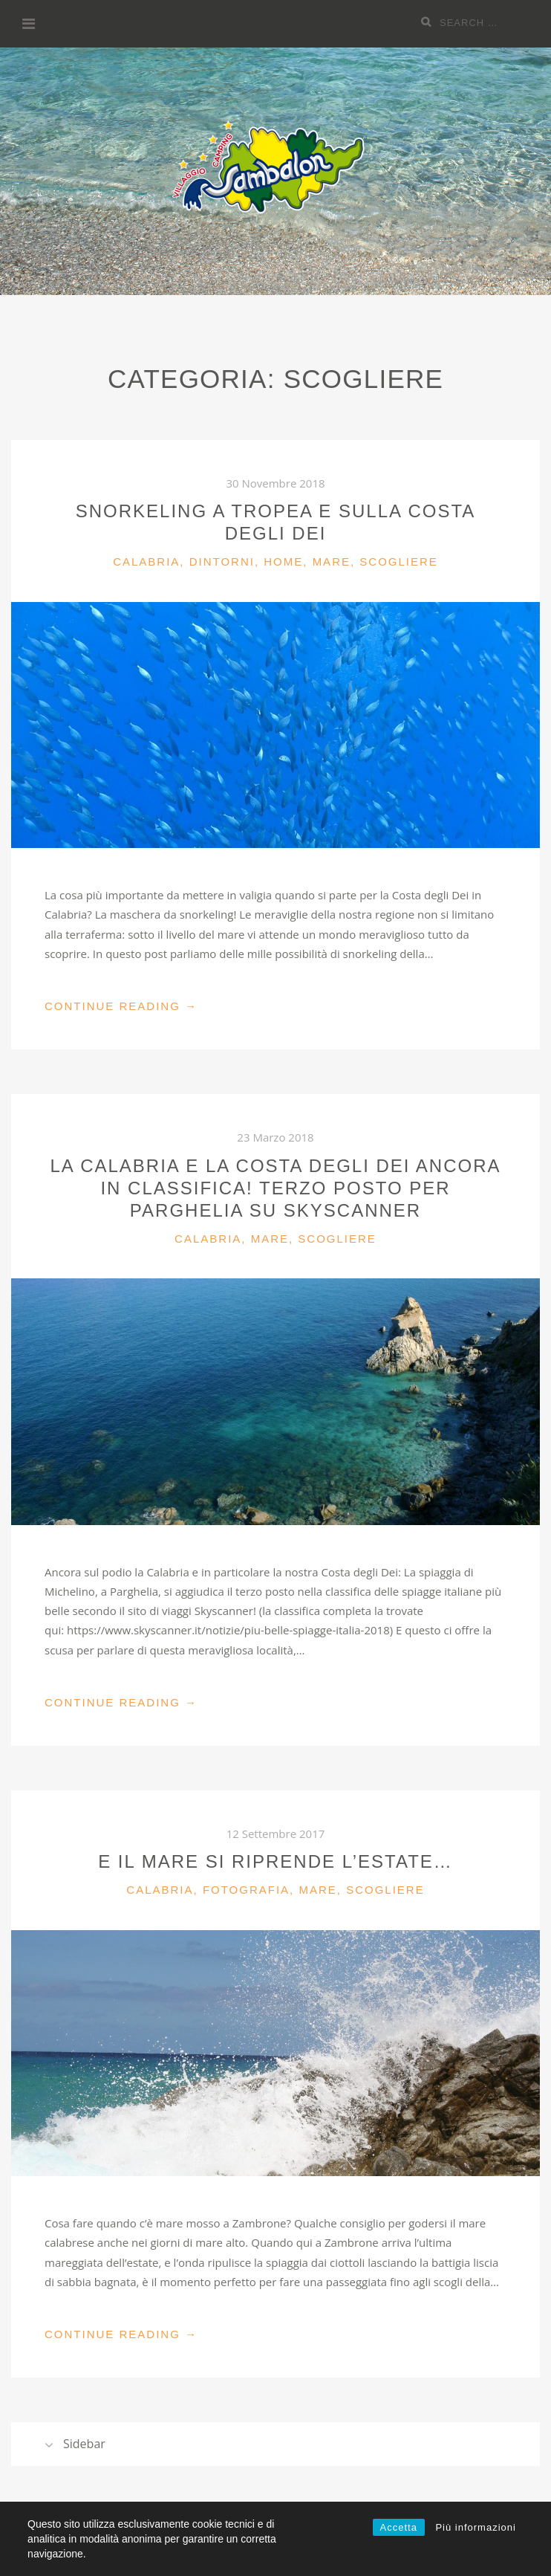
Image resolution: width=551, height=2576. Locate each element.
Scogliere (398, 561)
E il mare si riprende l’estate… (275, 1861)
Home (283, 561)
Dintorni (222, 561)
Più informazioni (475, 2527)
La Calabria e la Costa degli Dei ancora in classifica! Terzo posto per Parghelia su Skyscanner (275, 1188)
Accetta (398, 2527)
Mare (332, 561)
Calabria (146, 561)
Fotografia (246, 1889)
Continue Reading (121, 1006)
